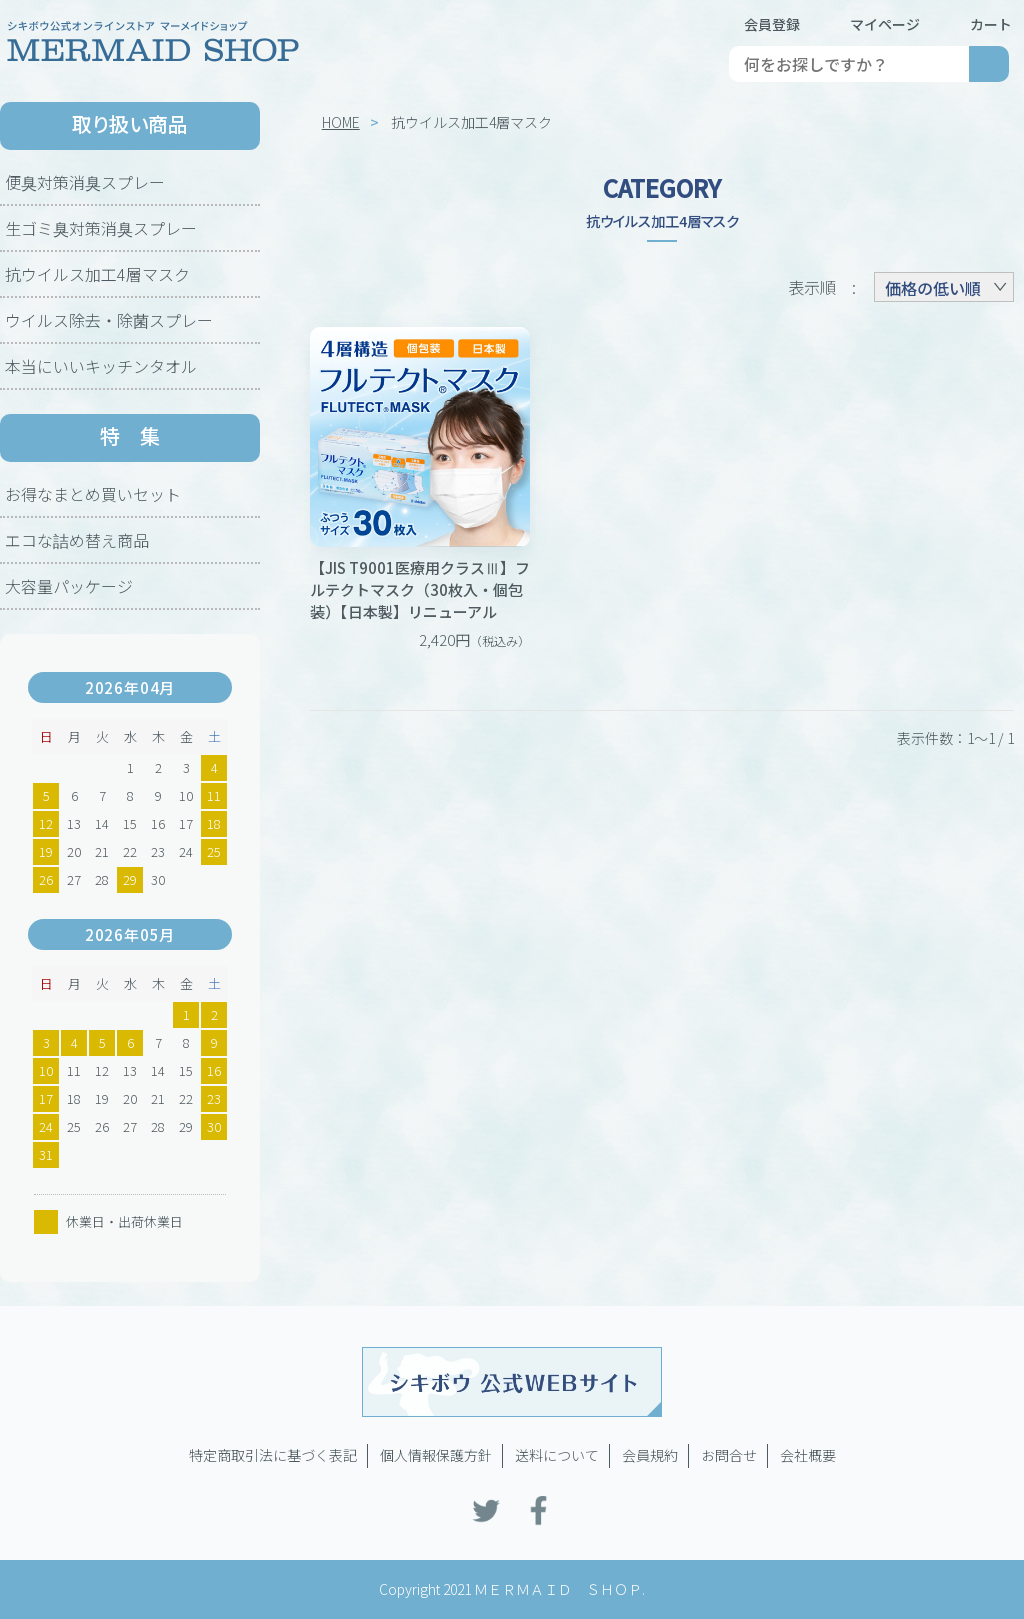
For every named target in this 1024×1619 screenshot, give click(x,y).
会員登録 (772, 24)
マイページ (885, 24)
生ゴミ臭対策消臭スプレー (101, 228)
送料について (557, 1455)
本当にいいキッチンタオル (101, 366)
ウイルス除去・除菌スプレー (109, 320)
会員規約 (650, 1455)
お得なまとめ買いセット (93, 494)
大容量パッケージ (69, 586)
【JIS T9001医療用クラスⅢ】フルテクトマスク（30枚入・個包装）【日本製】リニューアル (420, 589)
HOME (341, 122)
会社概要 (808, 1455)
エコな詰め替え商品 (77, 540)
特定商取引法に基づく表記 (273, 1455)
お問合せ (729, 1455)
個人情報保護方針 (436, 1455)
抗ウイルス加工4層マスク (97, 274)
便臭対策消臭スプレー (85, 182)
